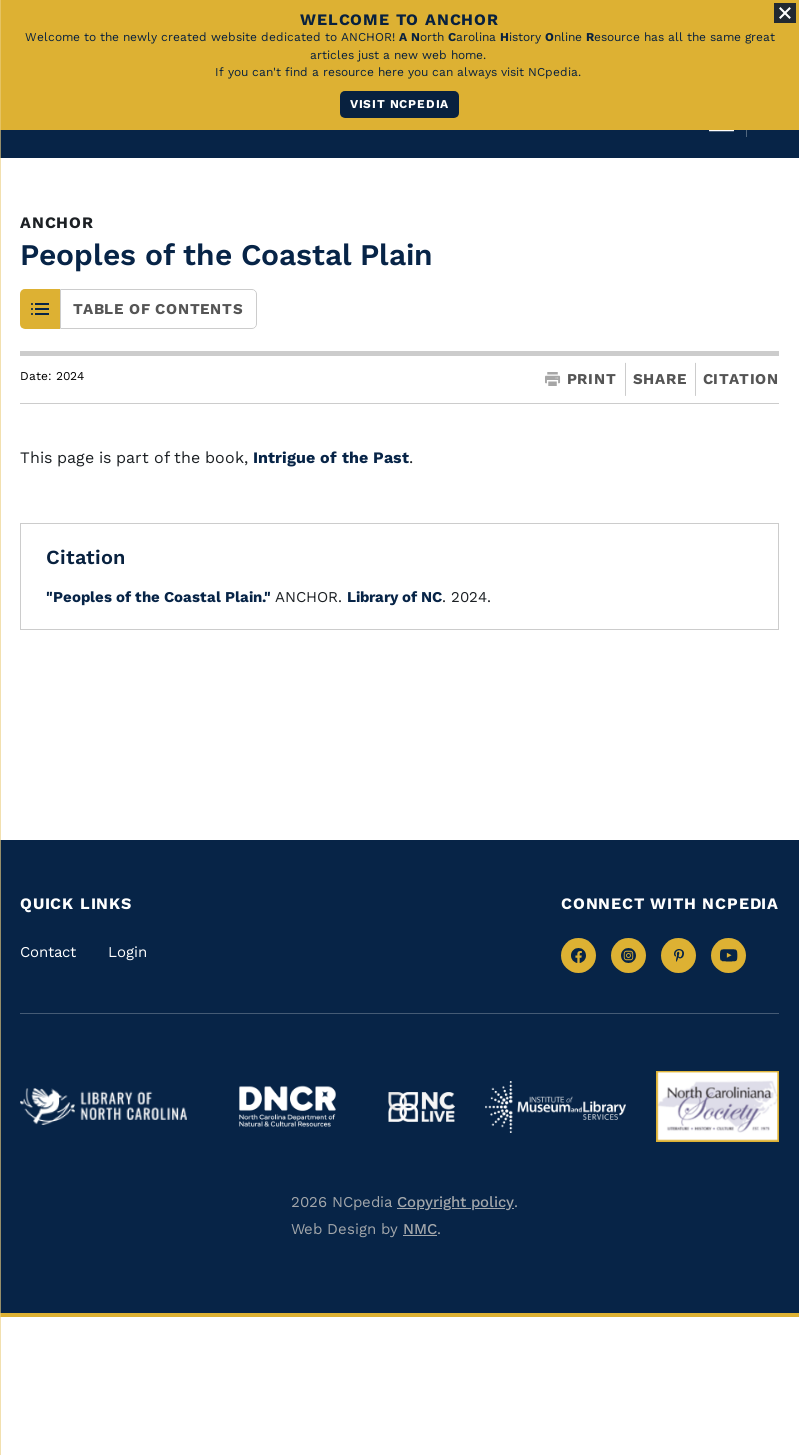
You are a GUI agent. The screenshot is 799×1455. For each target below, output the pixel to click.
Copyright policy (455, 1202)
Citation (741, 379)
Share (660, 379)
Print (581, 379)
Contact (48, 952)
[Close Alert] (785, 13)
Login (127, 952)
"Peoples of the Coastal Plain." (158, 597)
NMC (420, 1229)
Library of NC (394, 597)
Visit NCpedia (399, 104)
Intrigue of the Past (331, 457)
